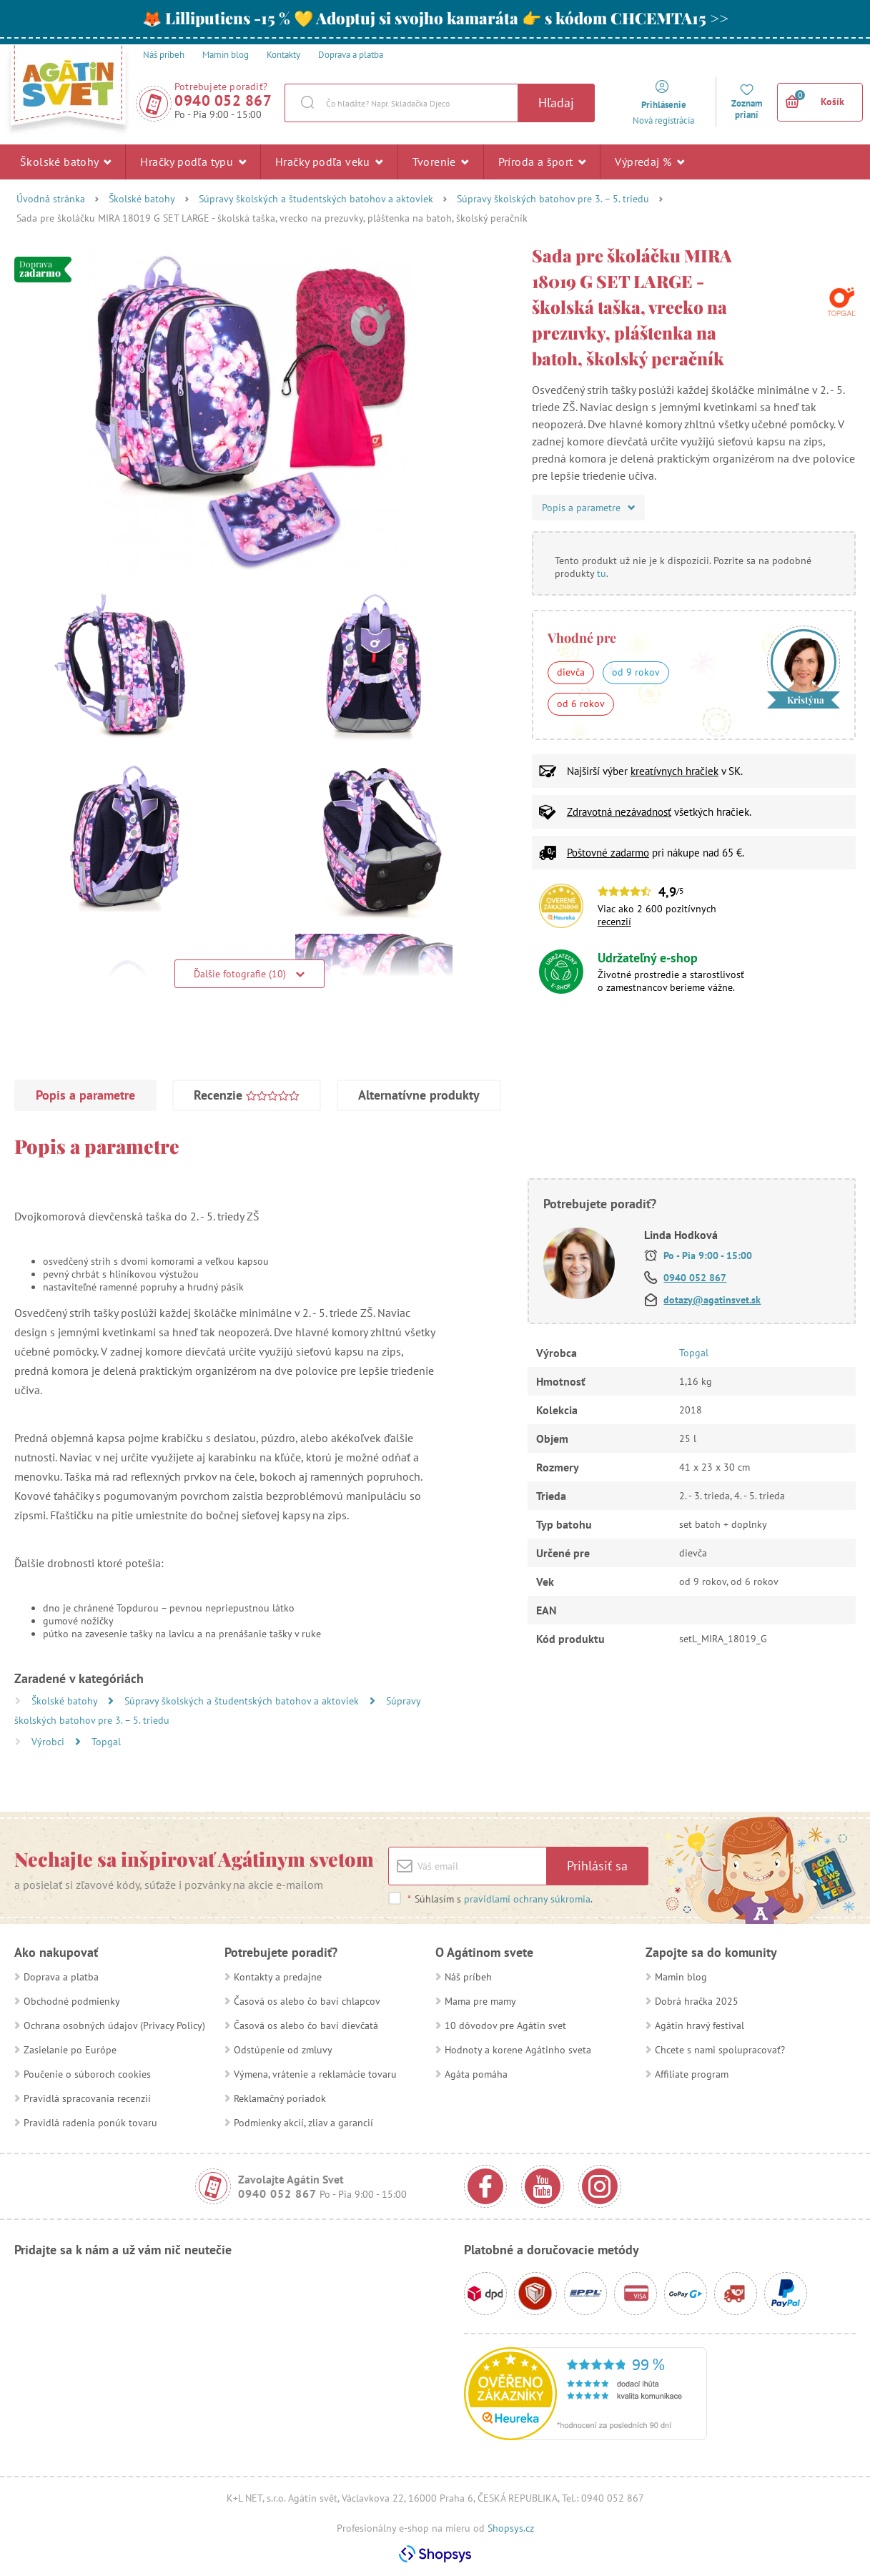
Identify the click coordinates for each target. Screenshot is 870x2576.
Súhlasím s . (500, 1898)
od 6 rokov (581, 703)
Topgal (106, 1741)
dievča (571, 672)
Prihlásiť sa (597, 1865)
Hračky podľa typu (193, 161)
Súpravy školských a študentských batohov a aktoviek (316, 198)
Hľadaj (556, 102)
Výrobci (49, 1741)
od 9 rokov (636, 672)
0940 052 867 (223, 100)
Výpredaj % (649, 161)
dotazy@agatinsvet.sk (712, 1299)
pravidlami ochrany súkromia (527, 1898)
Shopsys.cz (511, 2528)
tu (601, 573)
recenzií (614, 921)
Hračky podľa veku (329, 161)
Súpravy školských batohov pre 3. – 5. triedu (553, 198)
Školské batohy (65, 161)
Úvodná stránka (50, 198)
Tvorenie (440, 161)
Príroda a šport (542, 161)
